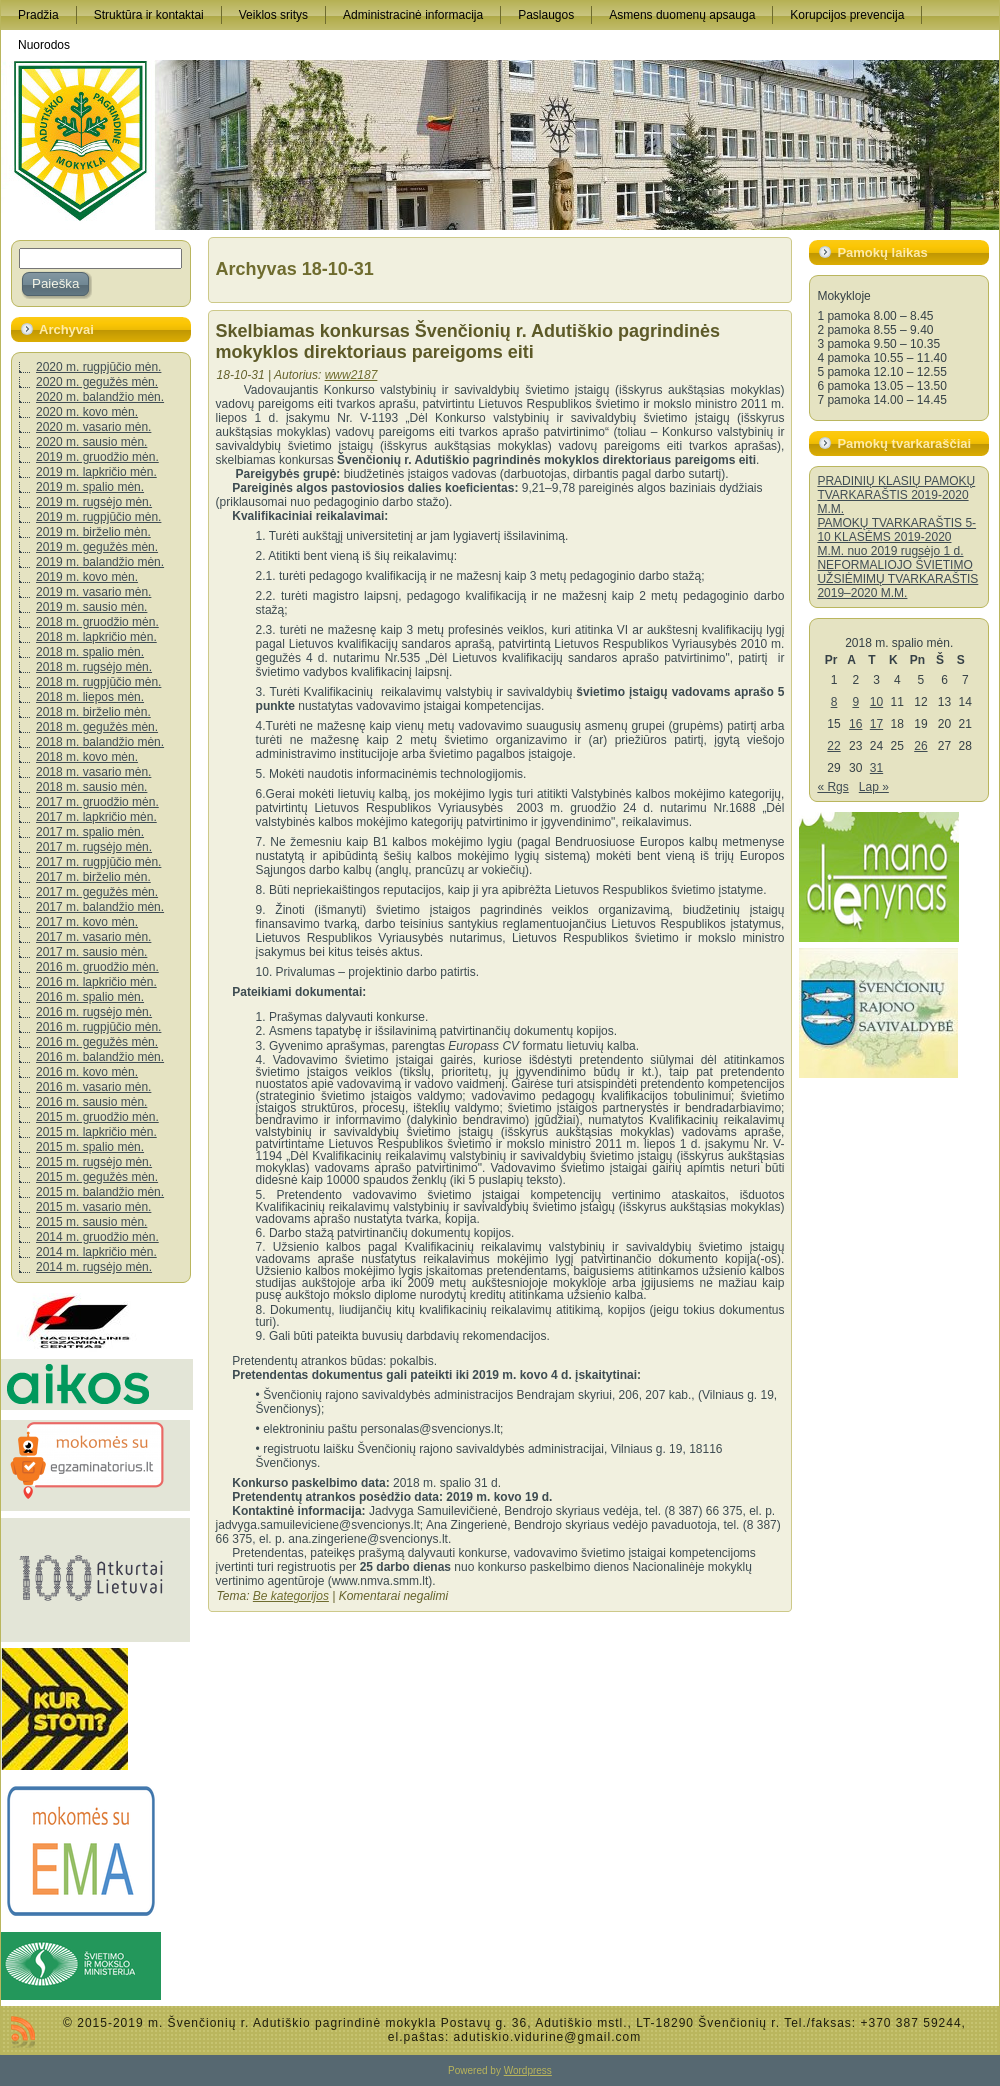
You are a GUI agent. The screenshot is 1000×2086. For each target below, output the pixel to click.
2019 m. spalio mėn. (90, 487)
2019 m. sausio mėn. (91, 607)
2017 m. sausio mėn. (91, 952)
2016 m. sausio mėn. (91, 1102)
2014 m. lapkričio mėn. (96, 1252)
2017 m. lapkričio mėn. (96, 817)
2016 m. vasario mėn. (93, 1087)
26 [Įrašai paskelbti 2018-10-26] (920, 746)
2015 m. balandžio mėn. (100, 1192)
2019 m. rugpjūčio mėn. (98, 517)
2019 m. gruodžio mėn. (97, 457)
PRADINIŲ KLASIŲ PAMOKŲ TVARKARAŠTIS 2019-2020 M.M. (896, 495)
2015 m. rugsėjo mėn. (94, 1162)
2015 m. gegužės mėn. (97, 1177)
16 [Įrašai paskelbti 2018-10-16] (855, 724)
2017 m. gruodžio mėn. (97, 802)
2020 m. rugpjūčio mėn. (98, 367)
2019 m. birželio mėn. (93, 532)
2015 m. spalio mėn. (90, 1147)
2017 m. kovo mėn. (87, 922)
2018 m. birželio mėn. (93, 712)
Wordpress (528, 2070)
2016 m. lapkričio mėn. (96, 982)
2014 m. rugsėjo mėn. (94, 1267)
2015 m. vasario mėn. (93, 1207)
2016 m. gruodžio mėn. (97, 967)
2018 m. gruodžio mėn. (97, 622)
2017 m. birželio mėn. (93, 877)
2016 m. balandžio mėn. (100, 1057)
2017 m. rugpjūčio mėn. (98, 862)
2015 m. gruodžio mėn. (97, 1117)
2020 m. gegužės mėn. (97, 382)
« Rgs (832, 787)
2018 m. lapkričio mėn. (96, 637)
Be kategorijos (291, 1596)
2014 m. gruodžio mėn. (97, 1237)
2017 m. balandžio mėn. (100, 907)
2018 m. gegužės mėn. (97, 727)
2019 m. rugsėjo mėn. (94, 502)
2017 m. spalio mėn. (90, 832)
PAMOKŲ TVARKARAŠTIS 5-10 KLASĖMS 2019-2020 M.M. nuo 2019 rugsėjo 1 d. (896, 537)
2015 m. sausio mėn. (91, 1222)
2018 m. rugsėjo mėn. (94, 667)
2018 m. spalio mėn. (90, 652)
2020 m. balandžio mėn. (100, 397)
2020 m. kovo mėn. (87, 412)
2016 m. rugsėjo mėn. (94, 1012)
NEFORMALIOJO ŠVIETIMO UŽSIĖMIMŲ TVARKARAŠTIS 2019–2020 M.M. (897, 579)
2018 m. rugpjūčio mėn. (98, 682)
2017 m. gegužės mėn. (97, 892)
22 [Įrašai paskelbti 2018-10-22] (833, 746)
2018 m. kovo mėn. (87, 757)
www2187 (351, 375)
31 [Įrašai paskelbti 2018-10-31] (876, 768)
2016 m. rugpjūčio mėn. (98, 1027)
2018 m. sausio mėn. (91, 787)
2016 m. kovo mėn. (87, 1072)
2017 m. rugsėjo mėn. (94, 847)
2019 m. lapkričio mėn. (96, 472)
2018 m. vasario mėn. (93, 772)
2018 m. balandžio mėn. (100, 742)
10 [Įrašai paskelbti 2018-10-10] (876, 702)
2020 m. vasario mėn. (93, 427)
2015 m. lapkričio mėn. (96, 1132)
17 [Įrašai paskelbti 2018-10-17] (876, 724)
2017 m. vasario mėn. (93, 937)
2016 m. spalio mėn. (90, 997)
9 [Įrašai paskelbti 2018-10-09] (855, 702)
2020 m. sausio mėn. (91, 442)
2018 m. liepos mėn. (90, 697)
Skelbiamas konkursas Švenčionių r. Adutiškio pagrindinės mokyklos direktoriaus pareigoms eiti (468, 341)
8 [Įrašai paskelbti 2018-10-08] (834, 702)
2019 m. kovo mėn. (87, 577)
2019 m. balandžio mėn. (100, 562)
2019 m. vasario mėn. (93, 592)
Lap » (874, 787)
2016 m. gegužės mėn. (97, 1042)
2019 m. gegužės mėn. (97, 547)
